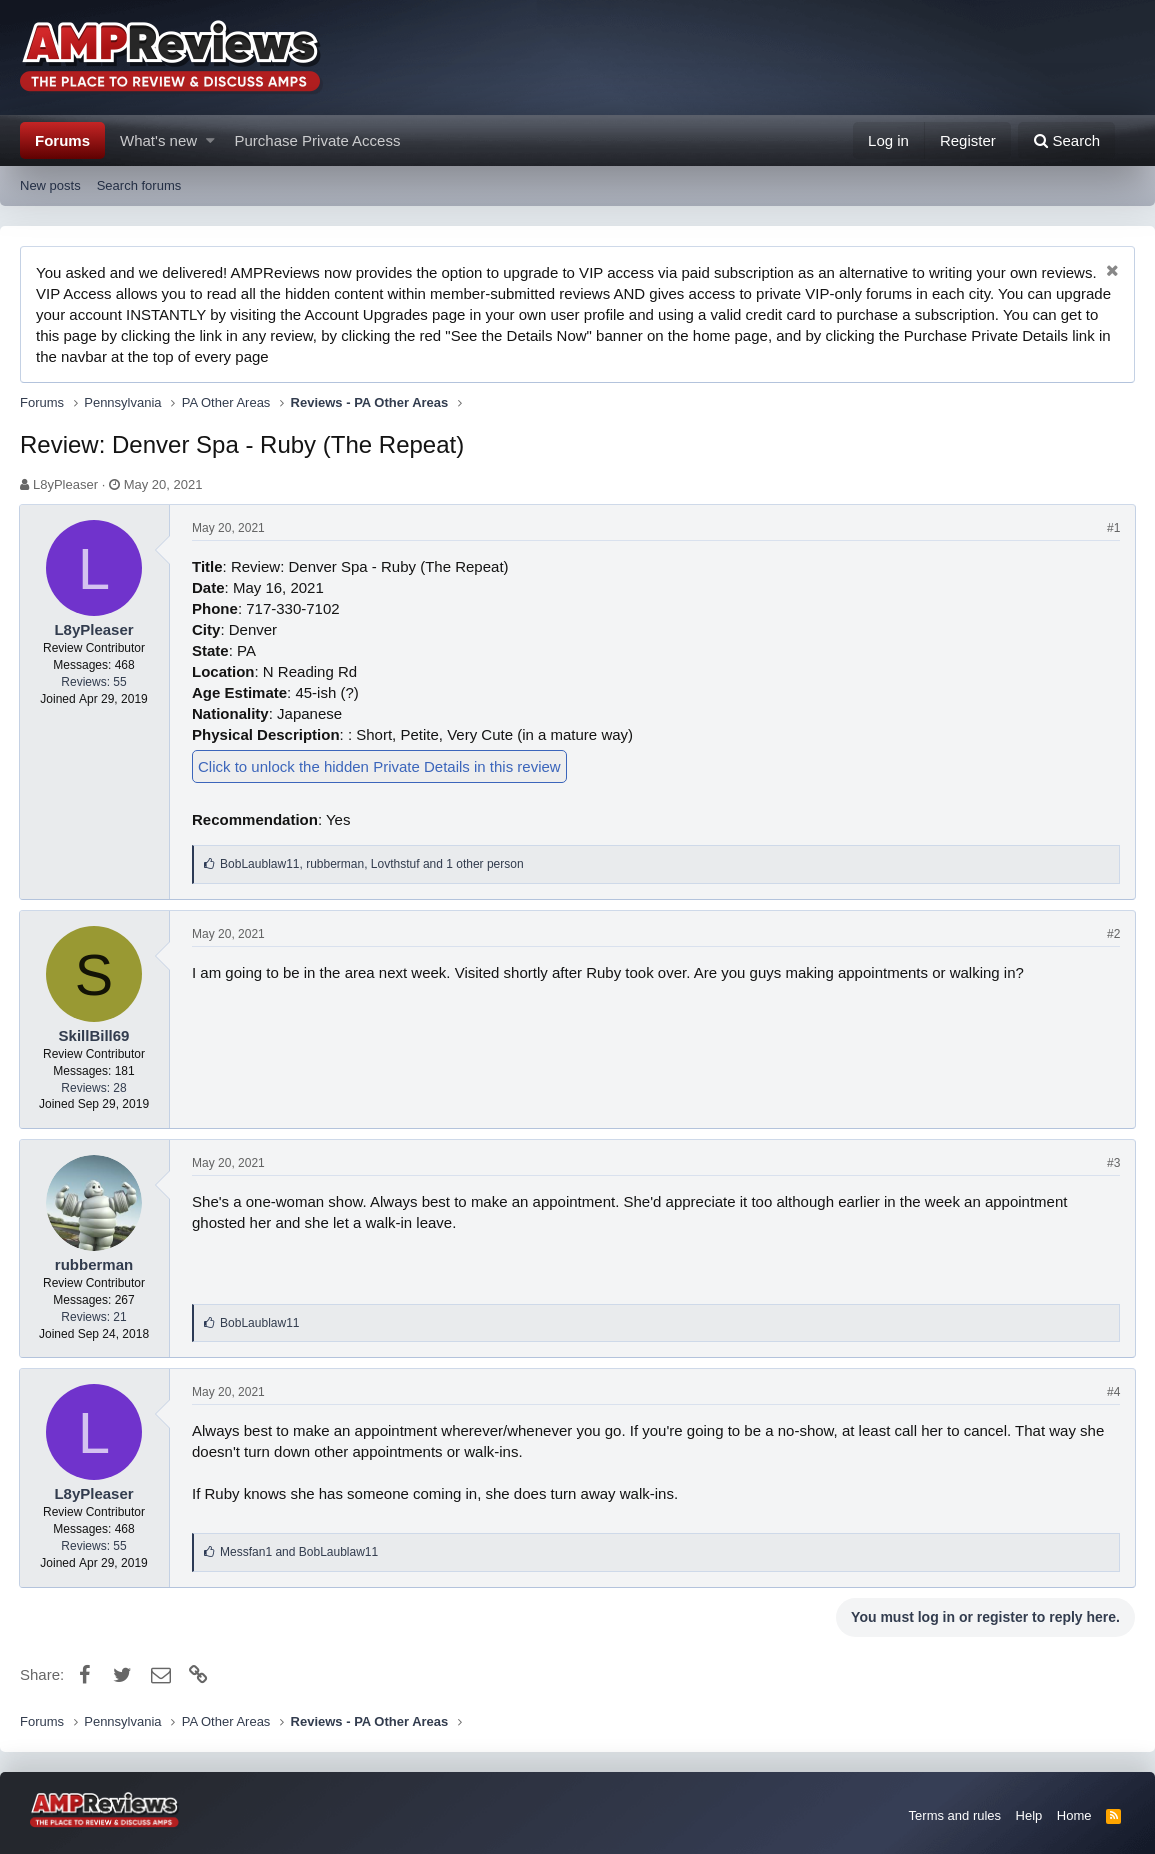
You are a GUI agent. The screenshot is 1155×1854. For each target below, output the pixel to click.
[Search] (1066, 140)
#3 (1112, 1163)
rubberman (95, 1264)
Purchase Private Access (318, 140)
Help (1029, 1815)
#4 (1112, 1392)
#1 (1112, 528)
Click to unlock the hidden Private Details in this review (381, 766)
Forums (62, 140)
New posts (50, 185)
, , (374, 864)
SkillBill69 (95, 1035)
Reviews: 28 (95, 1088)
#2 (1112, 934)
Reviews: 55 (95, 682)
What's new (158, 140)
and (301, 1552)
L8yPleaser (65, 484)
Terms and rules (955, 1815)
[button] (210, 140)
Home (1074, 1815)
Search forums (139, 185)
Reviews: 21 (95, 1317)
